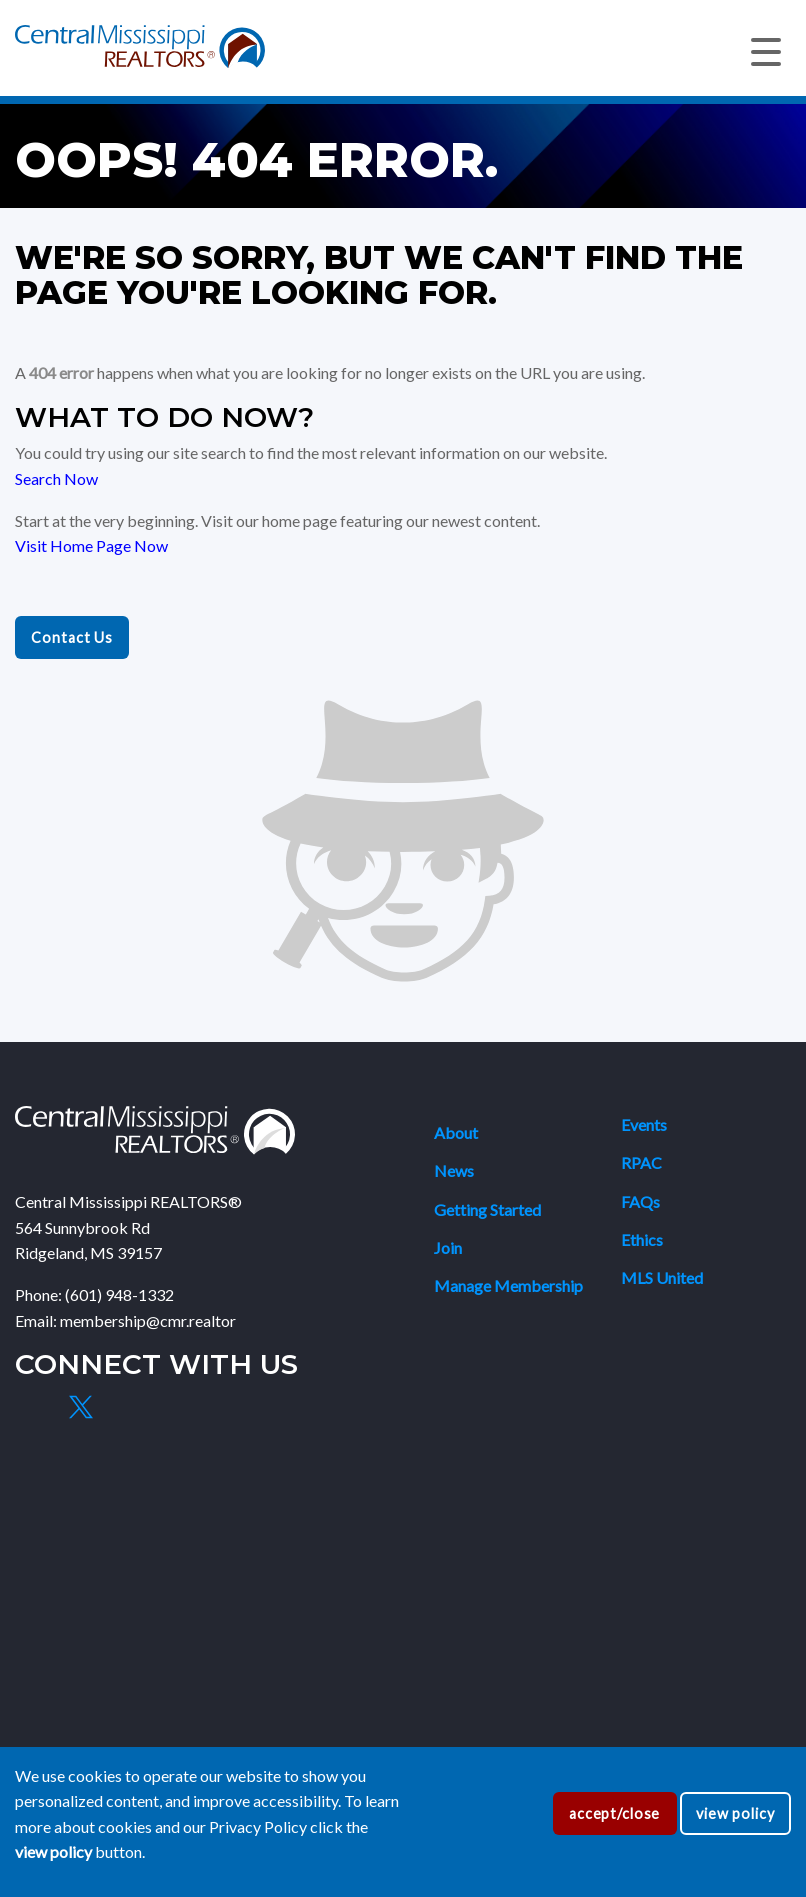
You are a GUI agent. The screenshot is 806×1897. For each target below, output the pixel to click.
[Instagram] (127, 1407)
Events (644, 1124)
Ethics (642, 1239)
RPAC (641, 1162)
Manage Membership (508, 1285)
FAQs (640, 1201)
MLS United (662, 1277)
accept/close (614, 1813)
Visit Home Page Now (91, 545)
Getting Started (487, 1209)
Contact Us (72, 637)
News (454, 1170)
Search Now (56, 478)
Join (448, 1247)
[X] (80, 1407)
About (456, 1132)
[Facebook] (34, 1407)
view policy (735, 1813)
